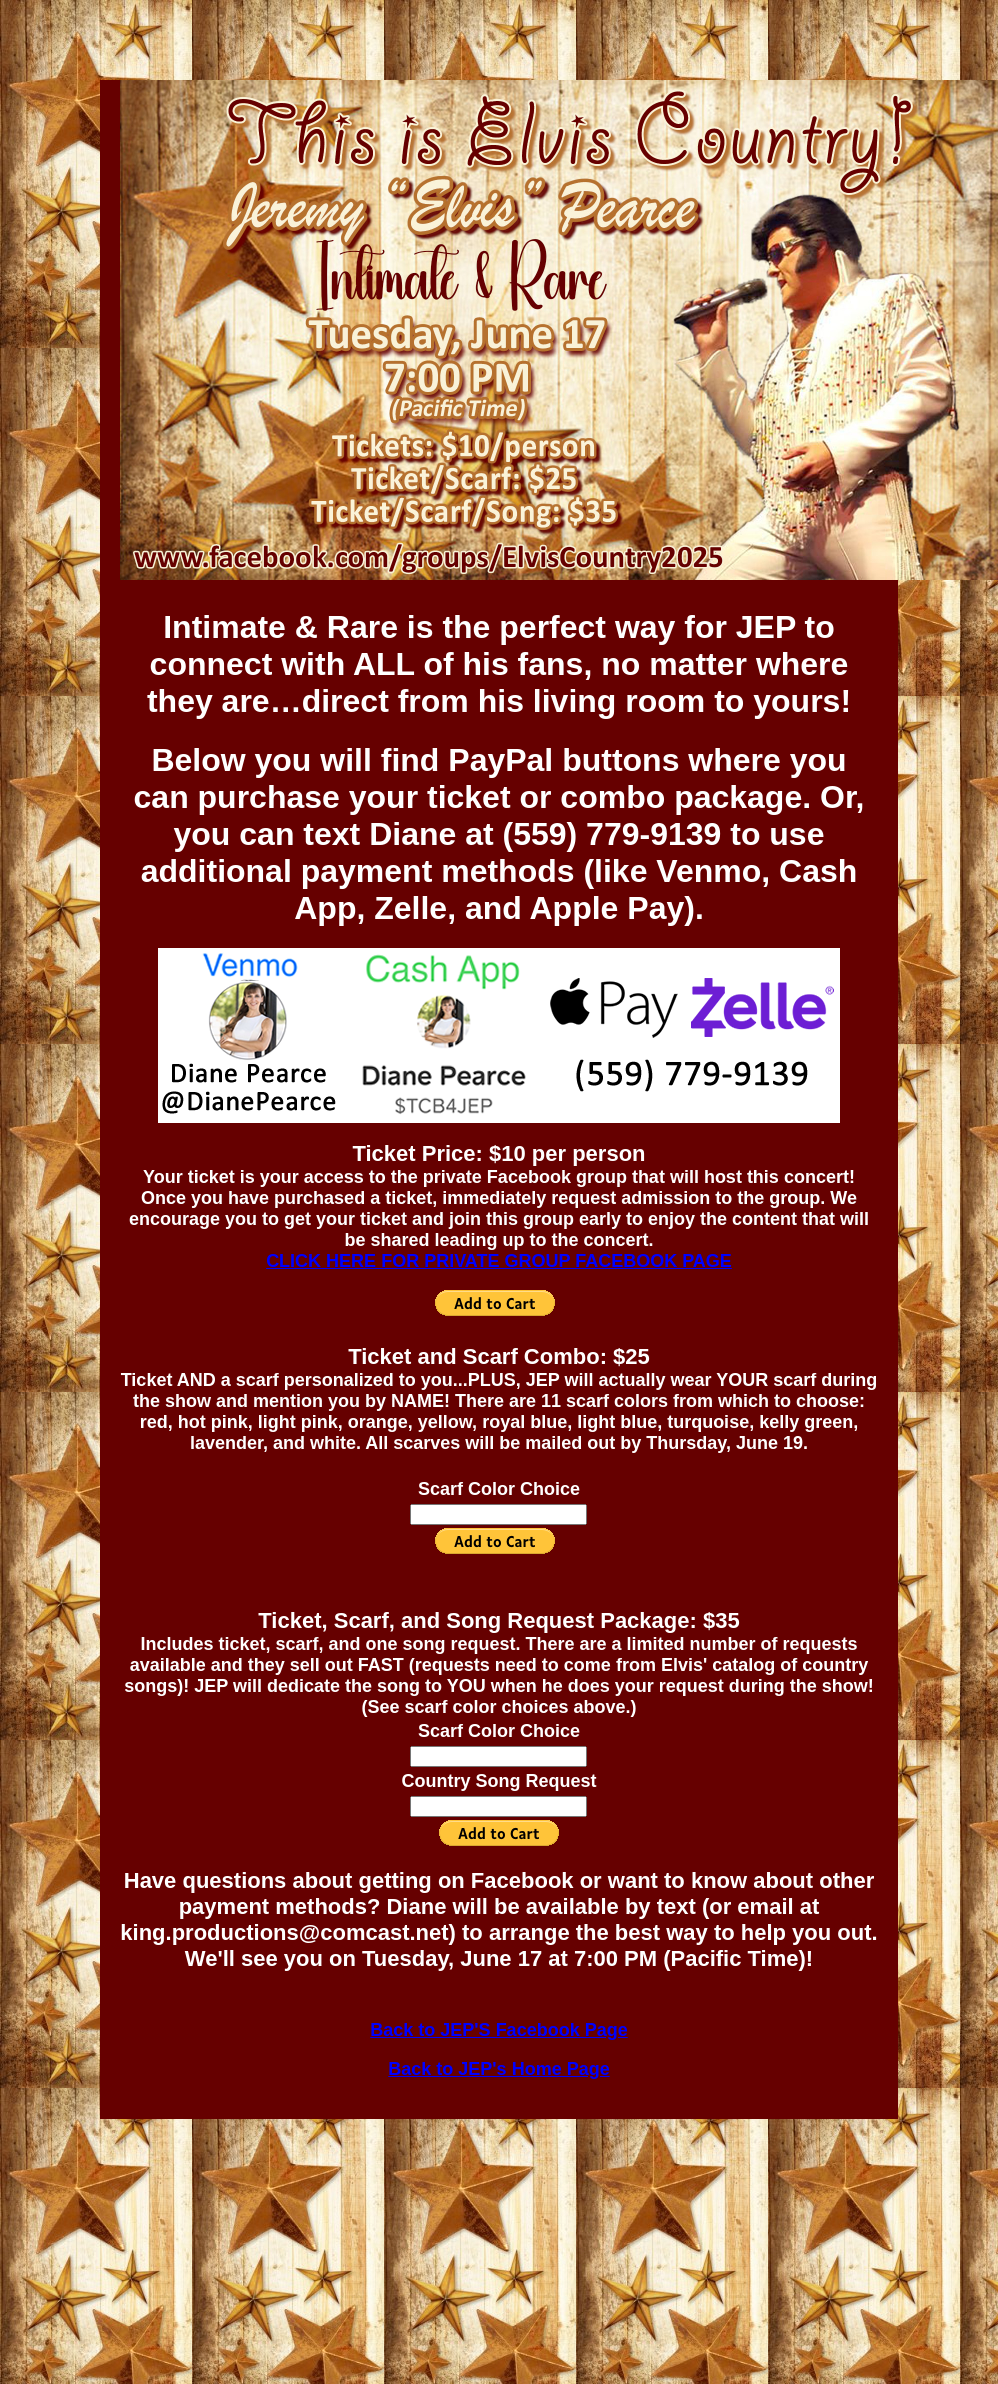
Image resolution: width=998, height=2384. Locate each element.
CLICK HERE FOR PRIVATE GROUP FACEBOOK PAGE (499, 1261)
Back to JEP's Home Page (498, 2069)
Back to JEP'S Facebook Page (498, 2030)
